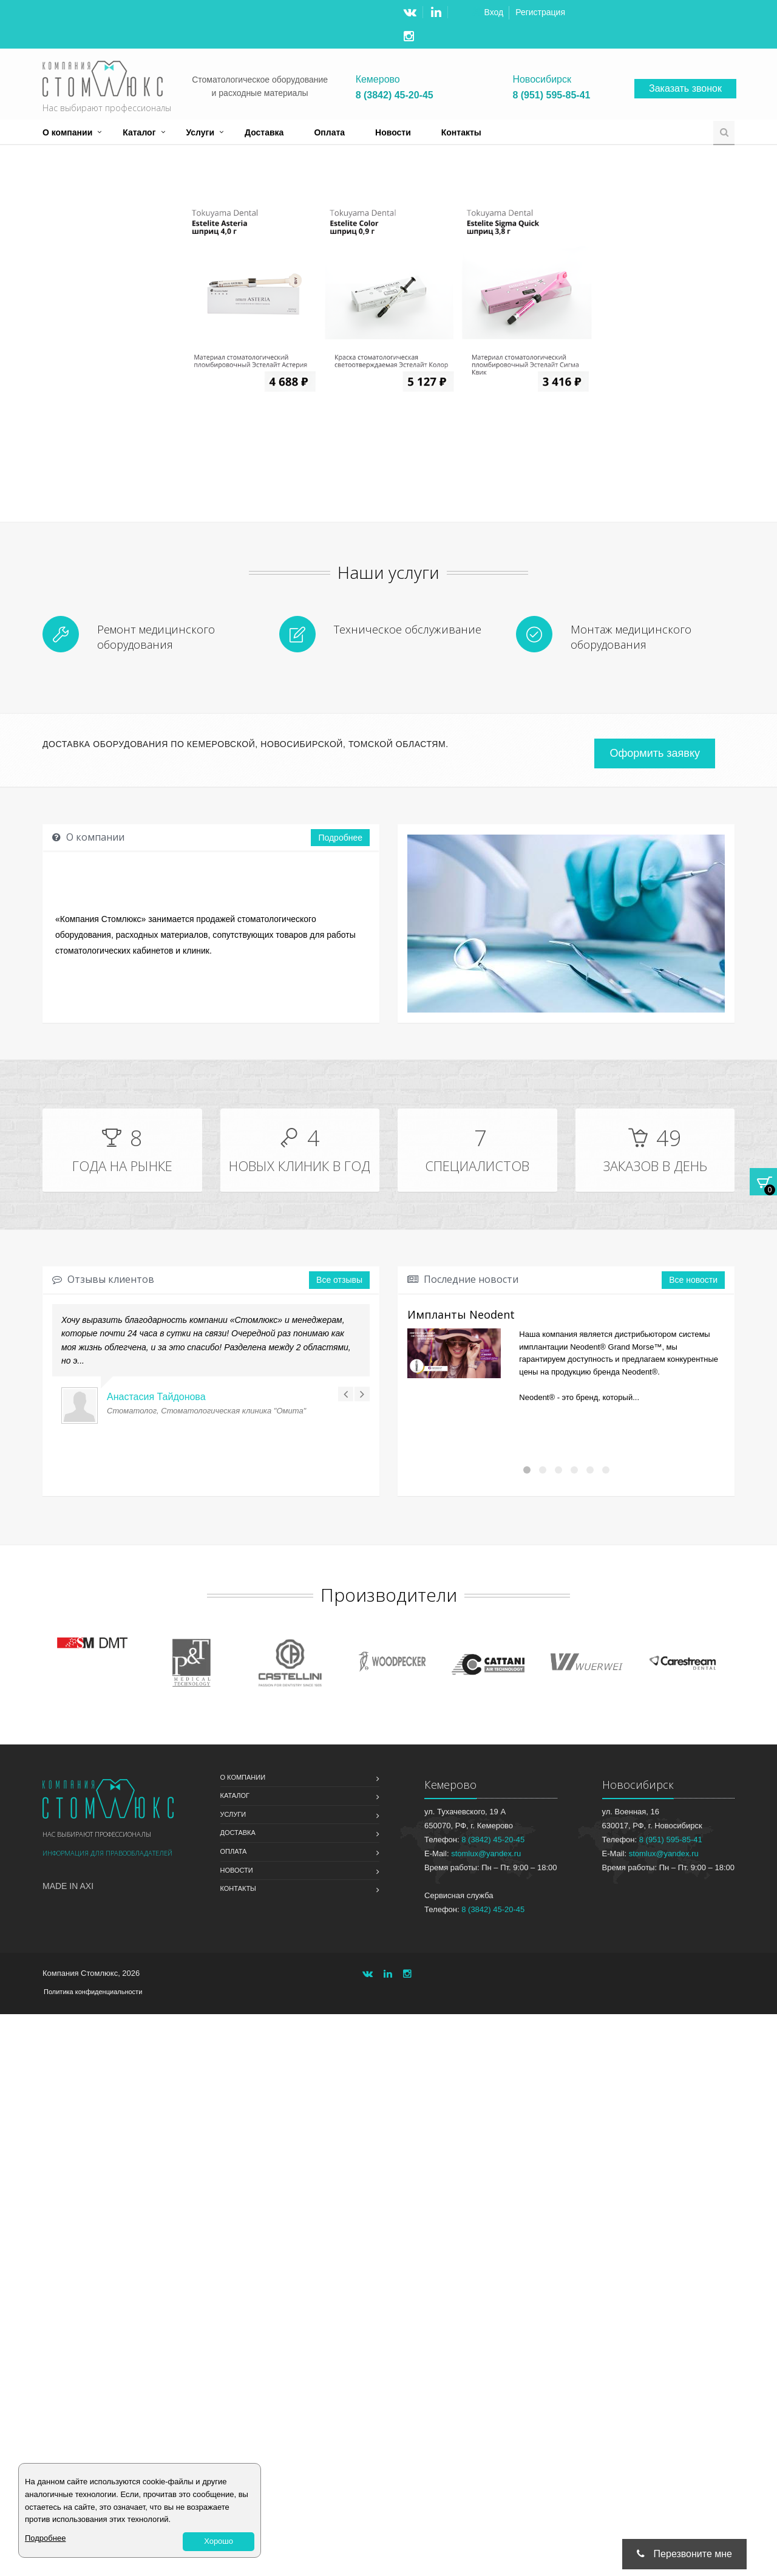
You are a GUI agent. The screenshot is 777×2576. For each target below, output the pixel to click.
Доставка (264, 132)
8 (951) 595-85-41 (551, 95)
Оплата (329, 132)
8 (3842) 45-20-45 (394, 95)
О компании (67, 132)
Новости (393, 132)
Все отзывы (339, 1280)
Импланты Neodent (461, 1314)
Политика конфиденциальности (93, 1991)
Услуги (200, 132)
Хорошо (218, 2541)
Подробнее (340, 837)
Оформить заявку (654, 753)
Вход (494, 12)
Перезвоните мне (684, 2554)
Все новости (693, 1280)
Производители (389, 1595)
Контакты (461, 132)
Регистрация (540, 12)
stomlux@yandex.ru (486, 1853)
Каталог (139, 132)
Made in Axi (67, 1886)
